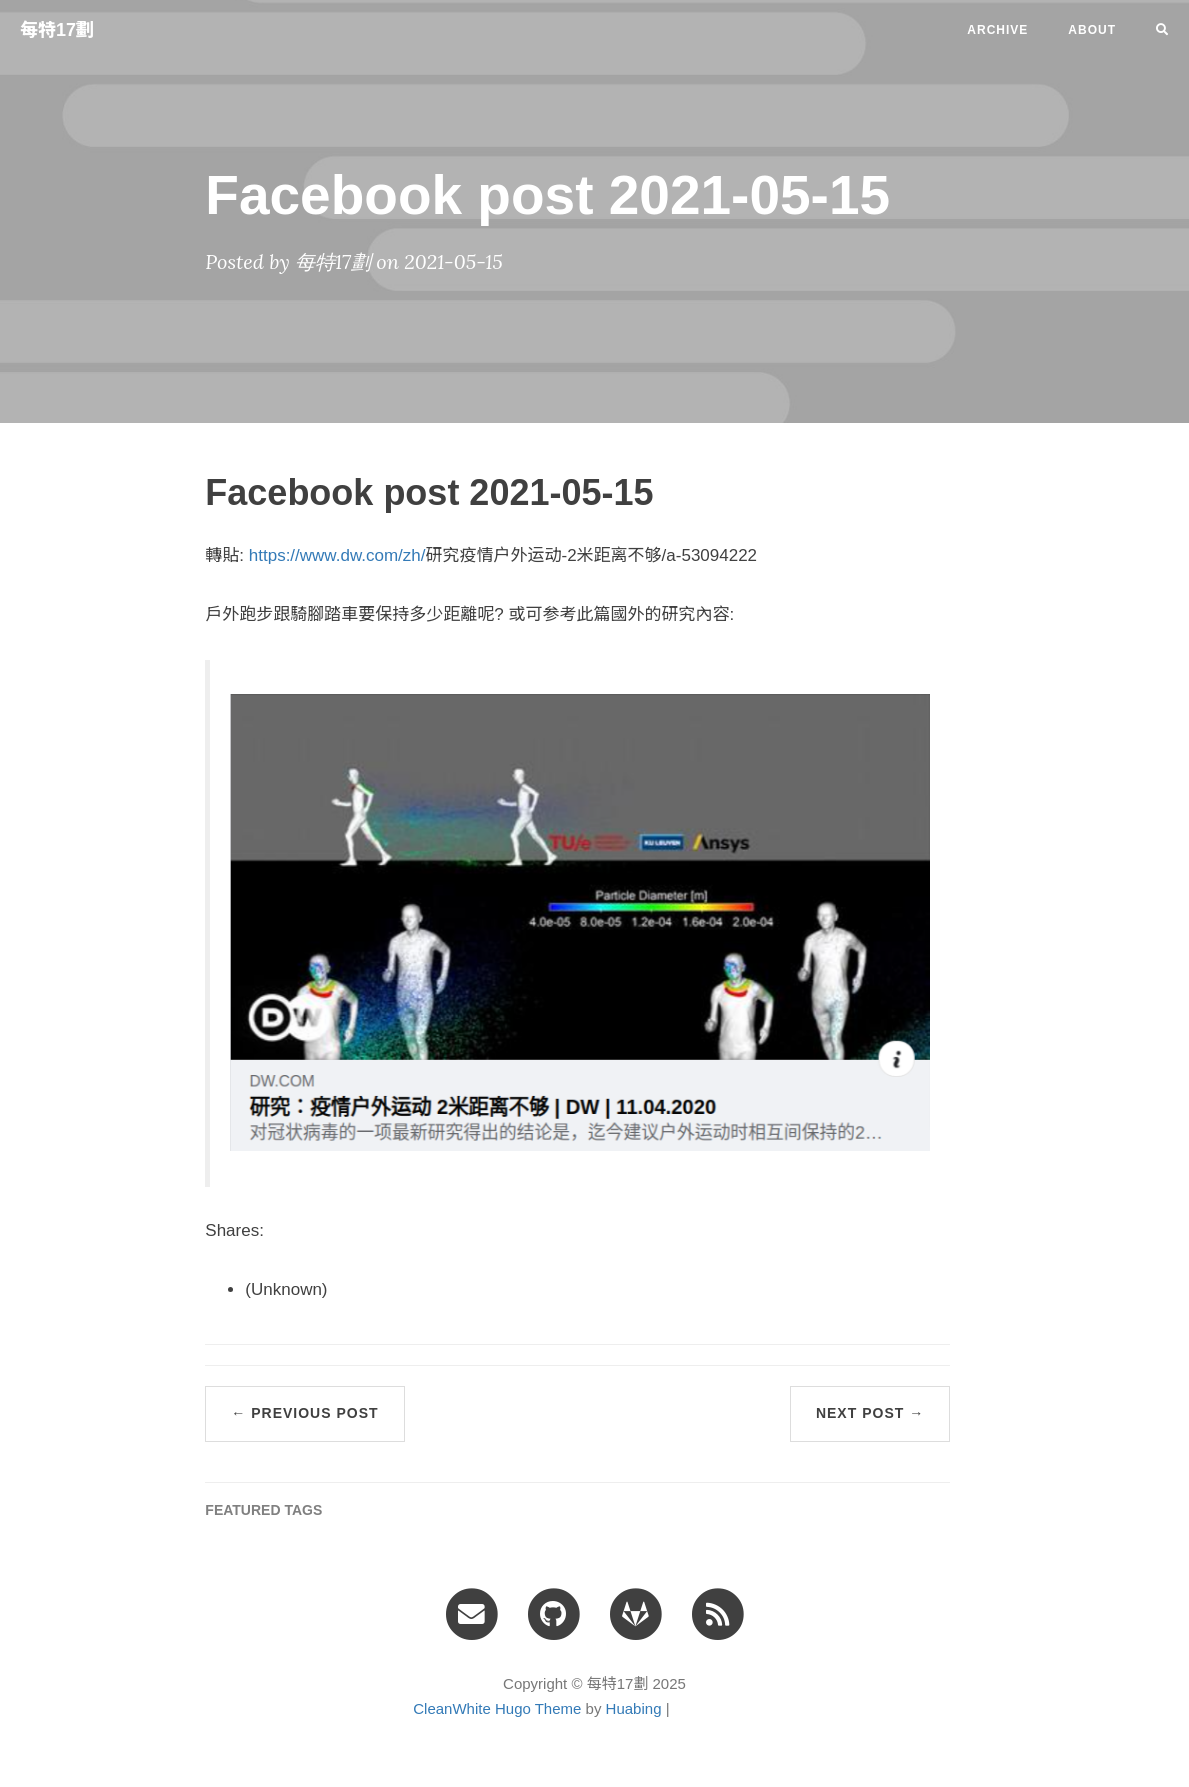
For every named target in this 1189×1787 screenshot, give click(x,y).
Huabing (634, 1708)
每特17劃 (57, 30)
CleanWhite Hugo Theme (497, 1708)
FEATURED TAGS (263, 1510)
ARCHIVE (997, 30)
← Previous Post (304, 1413)
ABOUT (1092, 30)
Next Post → (870, 1413)
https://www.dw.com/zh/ (337, 555)
